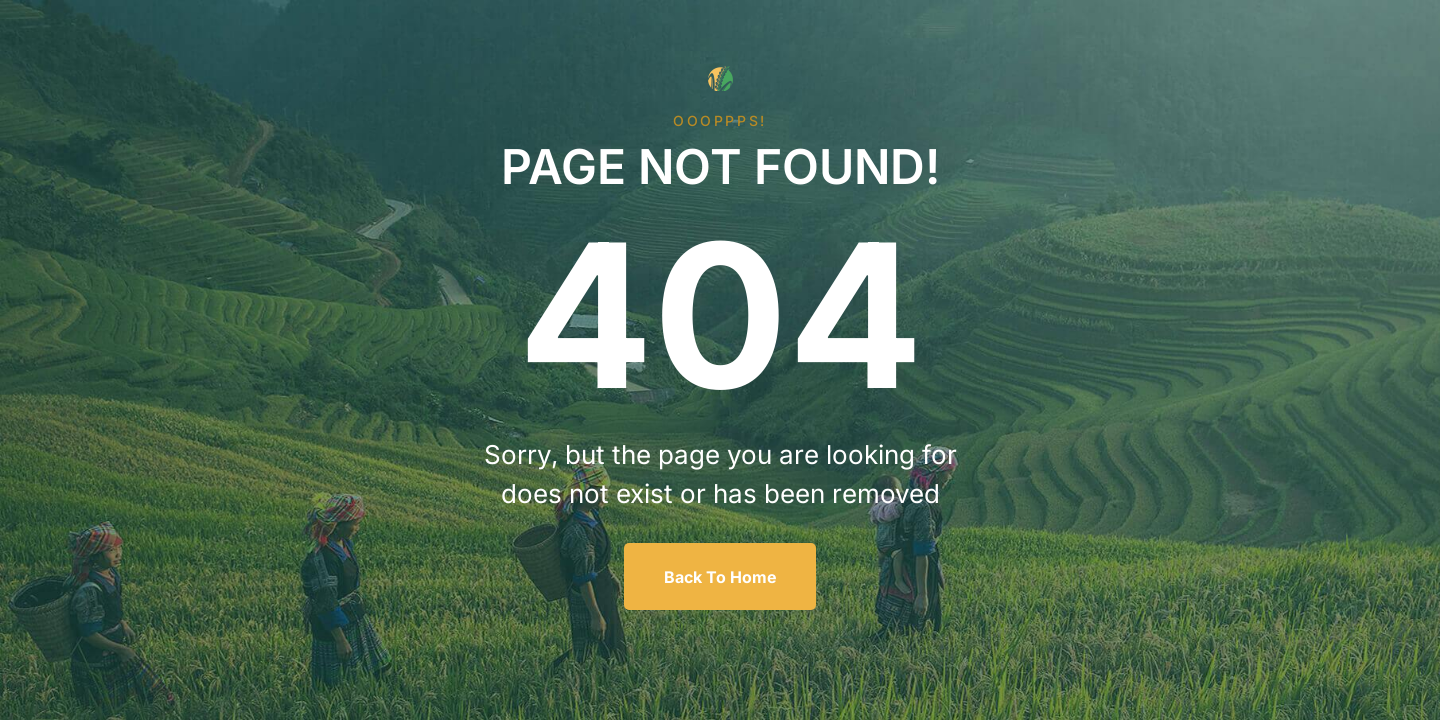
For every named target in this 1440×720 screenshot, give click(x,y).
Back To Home (720, 577)
